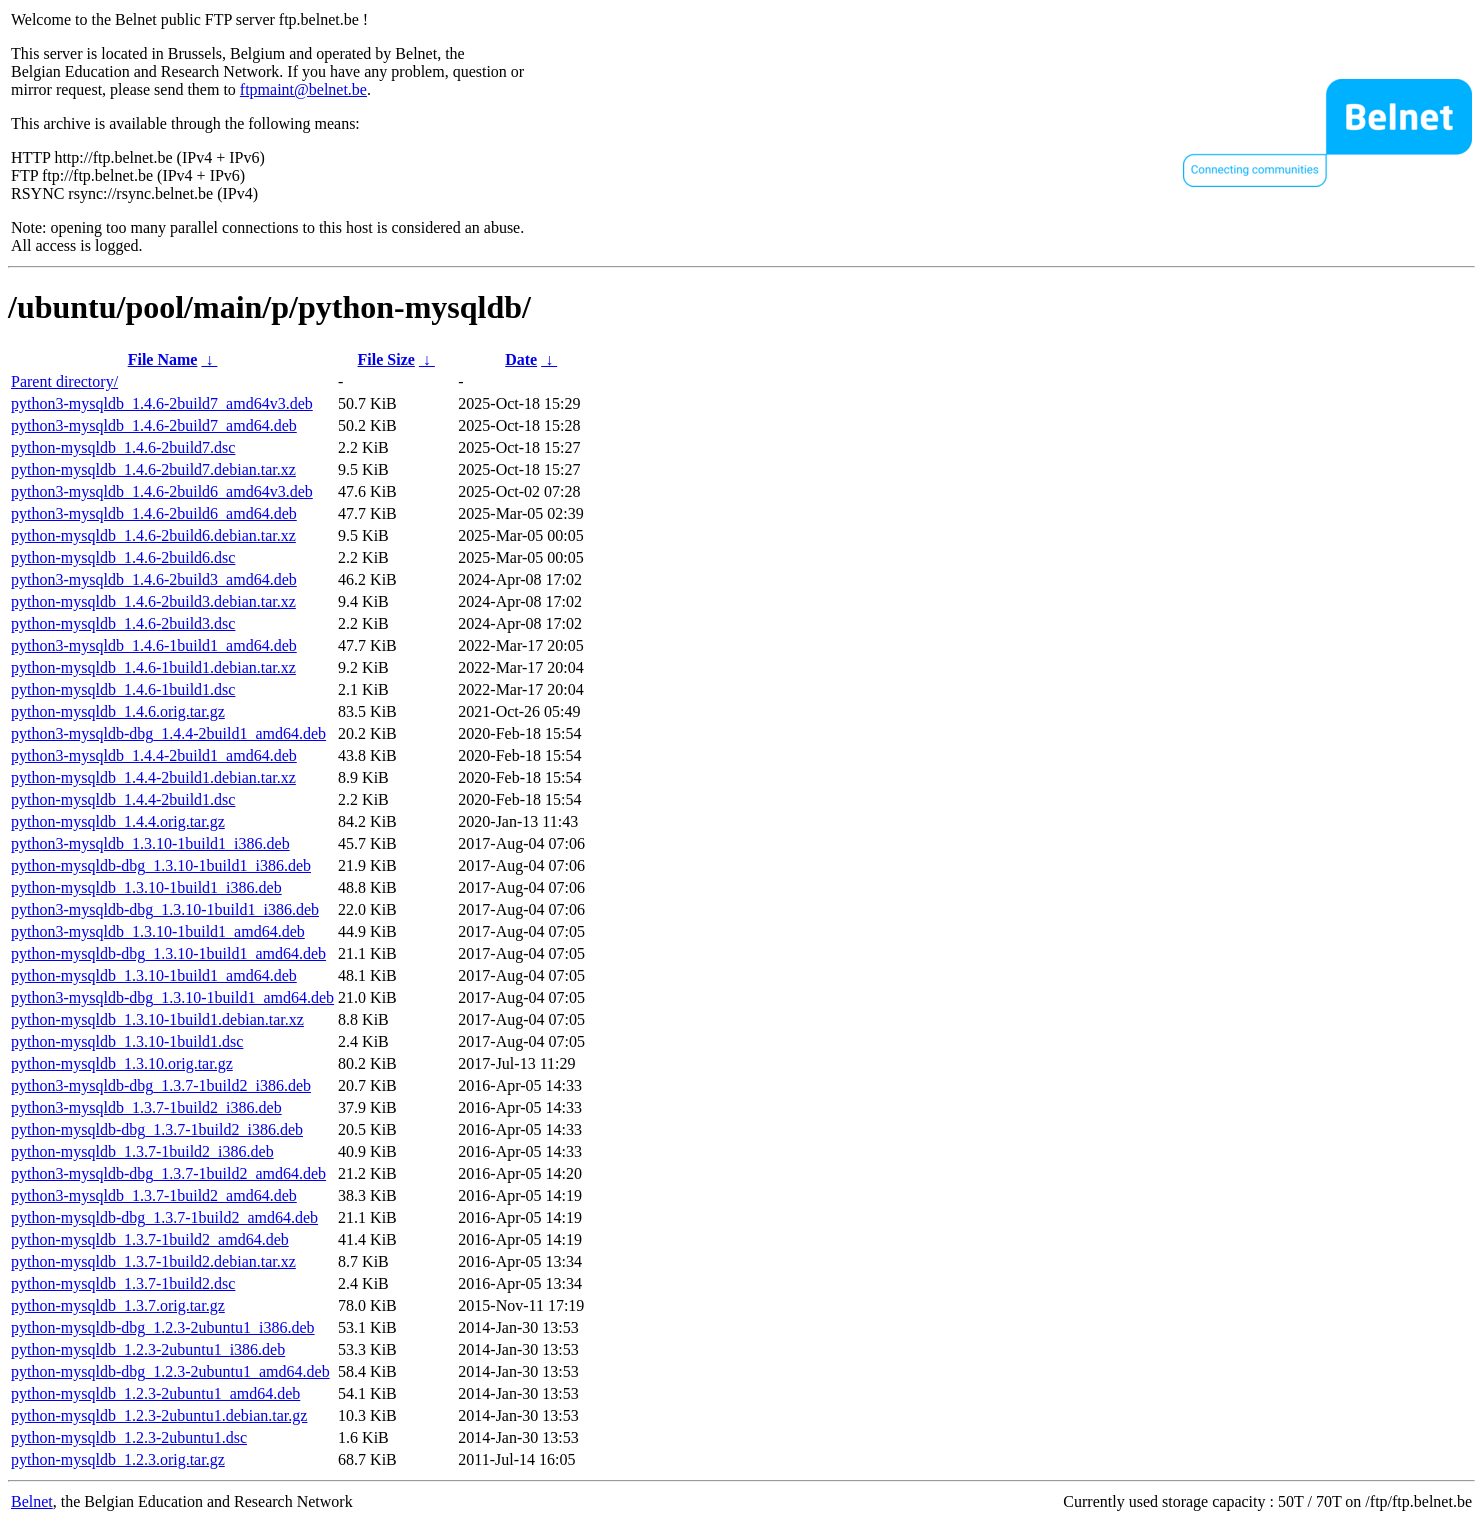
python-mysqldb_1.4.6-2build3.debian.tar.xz (153, 601)
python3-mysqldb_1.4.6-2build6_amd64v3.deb (162, 491)
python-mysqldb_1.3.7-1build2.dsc (123, 1283)
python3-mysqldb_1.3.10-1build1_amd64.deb (158, 931)
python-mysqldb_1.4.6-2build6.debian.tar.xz (153, 535)
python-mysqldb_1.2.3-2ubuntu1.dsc (129, 1437)
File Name (163, 359)
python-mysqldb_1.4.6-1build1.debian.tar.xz (153, 667)
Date (521, 359)
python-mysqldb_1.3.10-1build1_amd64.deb (154, 975)
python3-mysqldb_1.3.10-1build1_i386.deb (150, 843)
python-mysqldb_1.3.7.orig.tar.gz (118, 1305)
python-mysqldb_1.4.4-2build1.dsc (123, 799)
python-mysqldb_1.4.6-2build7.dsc (123, 447)
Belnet (32, 1501)
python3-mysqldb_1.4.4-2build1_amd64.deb (154, 755)
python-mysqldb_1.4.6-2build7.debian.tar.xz (153, 469)
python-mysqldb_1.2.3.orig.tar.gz (118, 1459)
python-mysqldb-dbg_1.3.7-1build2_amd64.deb (164, 1217)
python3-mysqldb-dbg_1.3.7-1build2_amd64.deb (168, 1173)
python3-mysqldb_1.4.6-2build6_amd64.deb (154, 513)
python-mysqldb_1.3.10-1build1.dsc (127, 1041)
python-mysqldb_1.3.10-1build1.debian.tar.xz (157, 1019)
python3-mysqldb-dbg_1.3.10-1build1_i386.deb (165, 909)
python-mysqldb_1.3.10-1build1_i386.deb (146, 887)
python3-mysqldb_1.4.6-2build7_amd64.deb (154, 425)
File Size (386, 359)
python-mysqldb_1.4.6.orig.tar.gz (118, 711)
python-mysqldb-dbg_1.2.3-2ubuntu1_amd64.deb (170, 1371)
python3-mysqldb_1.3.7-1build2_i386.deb (146, 1107)
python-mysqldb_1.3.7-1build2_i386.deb (142, 1151)
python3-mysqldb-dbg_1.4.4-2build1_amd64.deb (168, 733)
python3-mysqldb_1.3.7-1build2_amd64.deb (154, 1195)
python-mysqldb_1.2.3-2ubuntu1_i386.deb (148, 1349)
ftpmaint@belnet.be (303, 89)
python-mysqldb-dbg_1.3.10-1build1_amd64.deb (168, 953)
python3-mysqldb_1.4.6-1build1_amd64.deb (154, 645)
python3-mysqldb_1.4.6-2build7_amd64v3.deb (162, 403)
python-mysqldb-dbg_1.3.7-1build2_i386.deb (157, 1129)
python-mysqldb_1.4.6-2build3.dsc (123, 623)
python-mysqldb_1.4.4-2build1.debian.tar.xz (153, 777)
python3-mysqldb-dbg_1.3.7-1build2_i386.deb (161, 1085)
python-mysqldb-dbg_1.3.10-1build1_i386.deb (161, 865)
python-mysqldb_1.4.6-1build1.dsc (123, 689)
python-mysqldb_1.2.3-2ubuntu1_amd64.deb (155, 1393)
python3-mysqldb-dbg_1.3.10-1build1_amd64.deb (172, 997)
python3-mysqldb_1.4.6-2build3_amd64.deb (154, 579)
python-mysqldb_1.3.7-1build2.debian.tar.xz (153, 1261)
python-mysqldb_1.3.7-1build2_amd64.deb (150, 1239)
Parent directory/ (64, 381)
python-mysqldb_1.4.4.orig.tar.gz (118, 821)
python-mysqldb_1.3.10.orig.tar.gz (122, 1063)
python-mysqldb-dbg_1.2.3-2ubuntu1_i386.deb (163, 1327)
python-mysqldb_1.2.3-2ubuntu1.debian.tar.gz (159, 1415)
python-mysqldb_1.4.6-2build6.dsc (123, 557)
